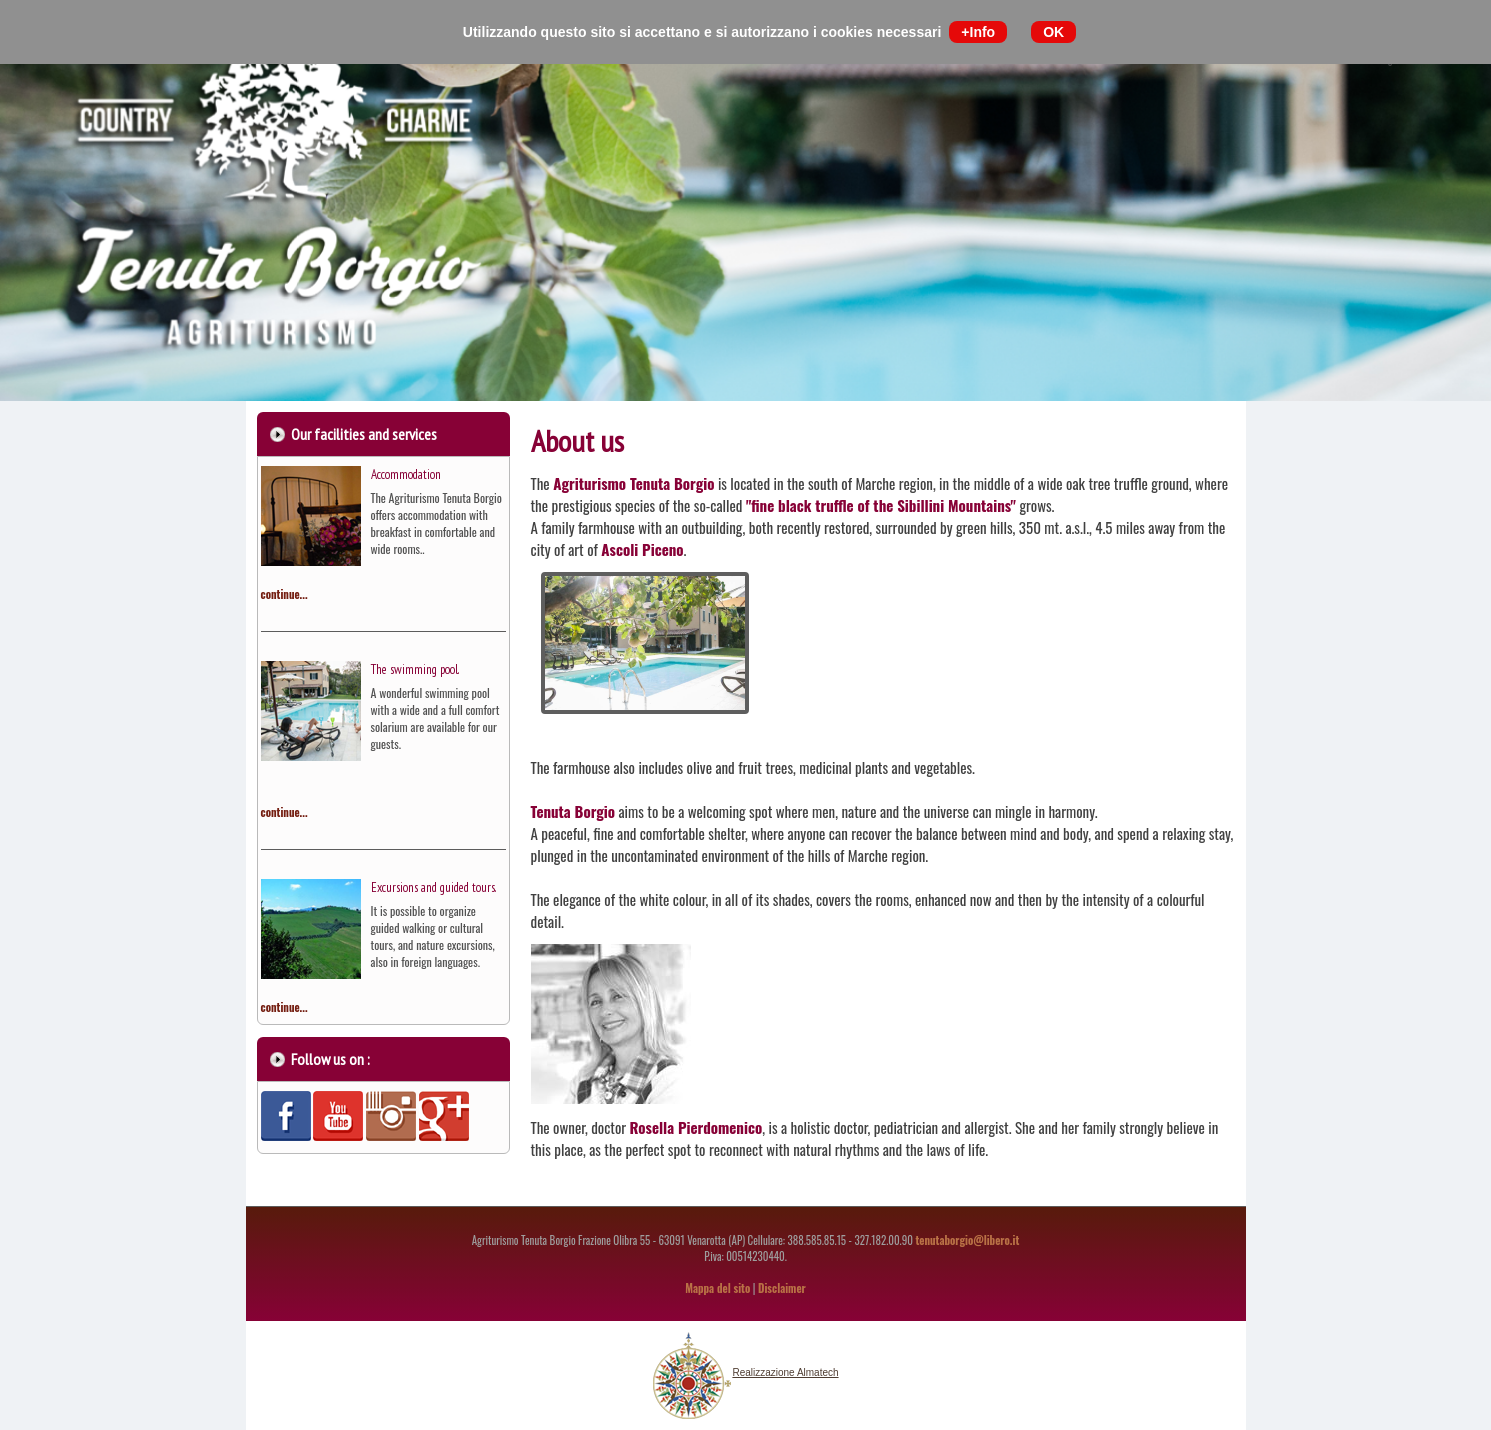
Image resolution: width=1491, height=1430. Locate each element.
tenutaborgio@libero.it (967, 1240)
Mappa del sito (717, 1288)
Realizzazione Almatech (785, 1372)
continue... (284, 594)
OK (1053, 32)
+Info (978, 32)
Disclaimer (782, 1288)
